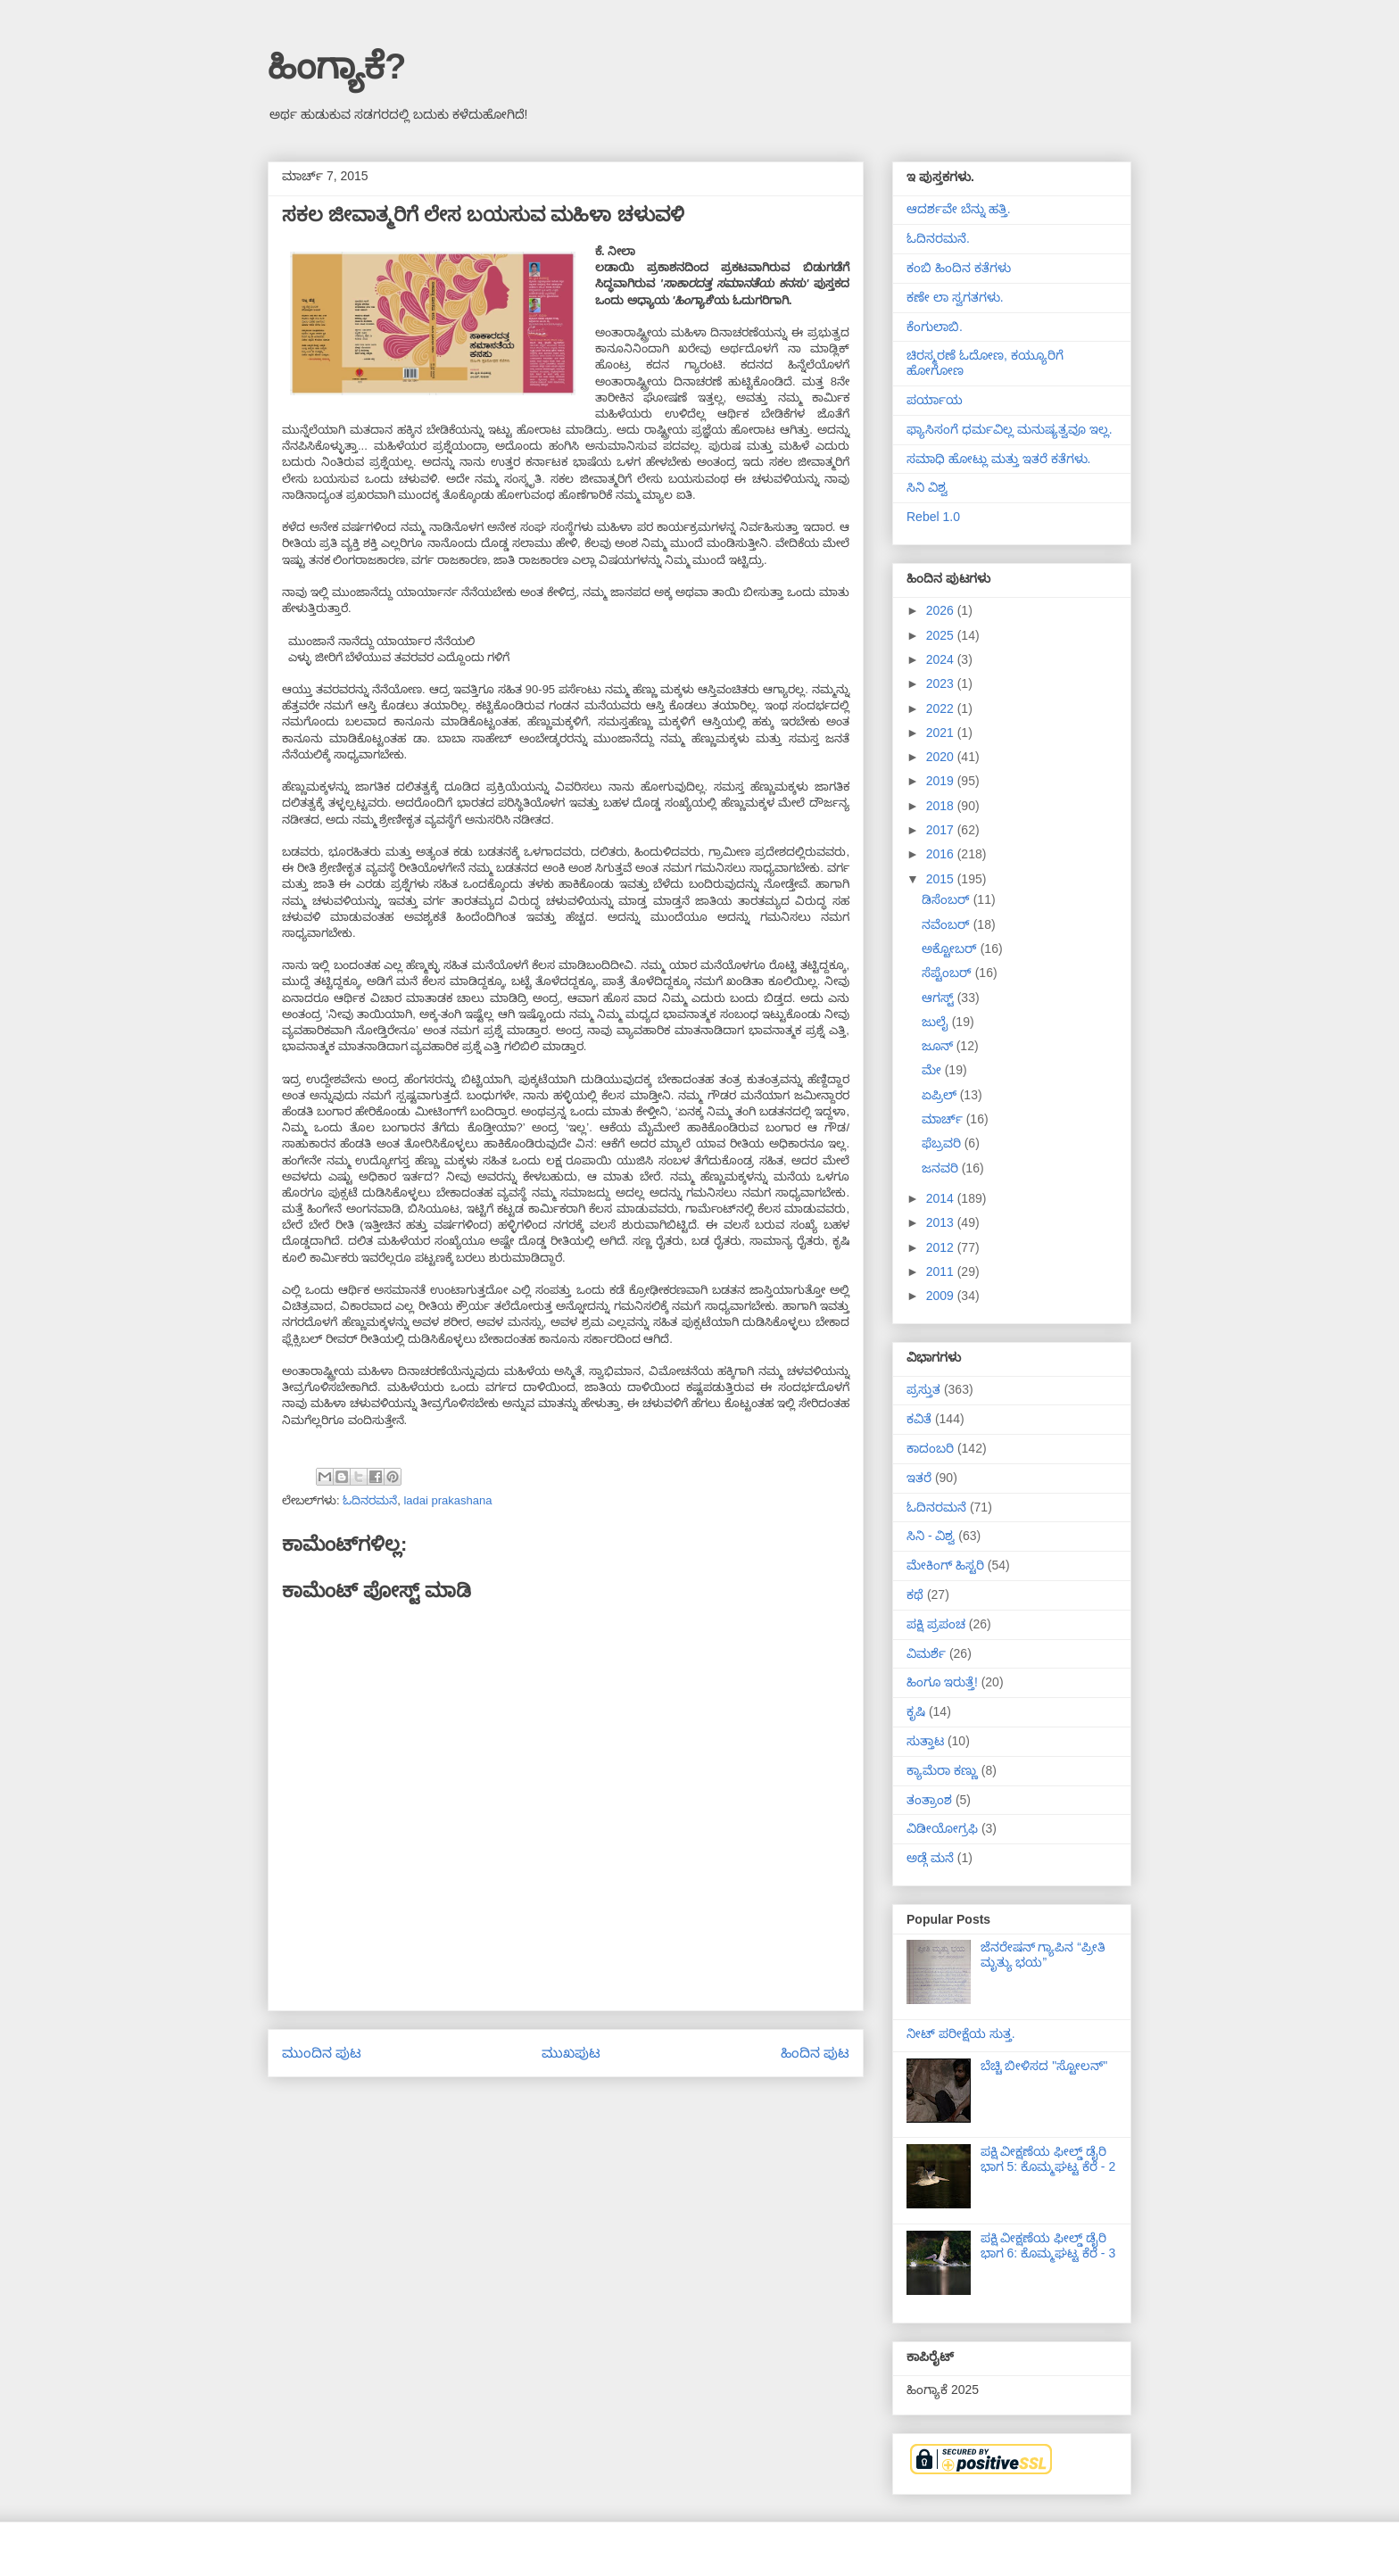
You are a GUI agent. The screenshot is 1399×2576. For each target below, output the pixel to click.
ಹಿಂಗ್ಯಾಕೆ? (337, 66)
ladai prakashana (447, 1500)
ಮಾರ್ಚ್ (944, 1119)
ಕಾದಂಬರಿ (930, 1448)
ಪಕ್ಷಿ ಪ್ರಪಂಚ (935, 1624)
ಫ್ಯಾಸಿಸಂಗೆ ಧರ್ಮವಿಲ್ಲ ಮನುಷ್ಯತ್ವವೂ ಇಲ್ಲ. (1009, 429)
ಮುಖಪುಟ (571, 2052)
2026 (941, 610)
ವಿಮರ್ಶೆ (926, 1653)
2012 (941, 1247)
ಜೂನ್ (939, 1046)
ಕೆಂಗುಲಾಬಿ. (934, 326)
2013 (941, 1222)
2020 (941, 757)
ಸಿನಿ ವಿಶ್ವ (927, 487)
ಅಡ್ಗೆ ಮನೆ (930, 1858)
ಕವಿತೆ (918, 1419)
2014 (941, 1198)
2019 (941, 781)
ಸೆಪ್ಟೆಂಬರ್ (948, 972)
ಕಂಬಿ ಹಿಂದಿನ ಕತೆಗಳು (958, 268)
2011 (941, 1271)
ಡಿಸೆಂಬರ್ (947, 899)
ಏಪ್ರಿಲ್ (941, 1095)
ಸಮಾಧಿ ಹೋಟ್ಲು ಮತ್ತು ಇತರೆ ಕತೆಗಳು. (998, 458)
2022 (941, 708)
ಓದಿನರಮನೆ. (938, 238)
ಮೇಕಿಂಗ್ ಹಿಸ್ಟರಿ (945, 1565)
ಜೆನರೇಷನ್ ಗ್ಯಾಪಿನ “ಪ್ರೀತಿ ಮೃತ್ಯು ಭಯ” (1043, 1954)
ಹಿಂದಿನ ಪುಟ (815, 2052)
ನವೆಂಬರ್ (947, 924)
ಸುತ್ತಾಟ (925, 1741)
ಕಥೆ (914, 1594)
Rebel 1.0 (933, 516)
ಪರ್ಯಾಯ (934, 400)
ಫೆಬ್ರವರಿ (943, 1143)
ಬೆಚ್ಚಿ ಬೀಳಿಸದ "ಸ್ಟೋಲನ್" (1044, 2065)
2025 (941, 635)
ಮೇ (933, 1070)
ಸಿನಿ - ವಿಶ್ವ (930, 1535)
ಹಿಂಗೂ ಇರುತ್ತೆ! (942, 1682)
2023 (941, 683)
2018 (941, 806)
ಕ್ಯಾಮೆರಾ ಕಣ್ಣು (942, 1770)
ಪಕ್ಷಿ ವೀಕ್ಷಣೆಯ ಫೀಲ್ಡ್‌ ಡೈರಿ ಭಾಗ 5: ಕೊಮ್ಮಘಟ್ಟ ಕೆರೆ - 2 (1048, 2159)
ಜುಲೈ (937, 1022)
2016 (941, 854)
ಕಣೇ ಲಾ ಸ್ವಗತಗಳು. (955, 297)
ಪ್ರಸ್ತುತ (923, 1389)
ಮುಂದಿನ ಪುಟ (321, 2052)
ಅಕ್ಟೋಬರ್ (951, 948)
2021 (941, 732)
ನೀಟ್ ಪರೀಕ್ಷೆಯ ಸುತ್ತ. (960, 2033)
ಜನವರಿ (942, 1168)
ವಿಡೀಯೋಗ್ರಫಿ (942, 1828)
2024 (941, 659)
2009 (941, 1295)
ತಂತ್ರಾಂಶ (929, 1800)
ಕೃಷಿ (915, 1711)
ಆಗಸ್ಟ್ (939, 997)
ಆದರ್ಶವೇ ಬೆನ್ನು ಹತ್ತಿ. (958, 209)
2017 (941, 830)
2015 (941, 879)
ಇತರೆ (918, 1477)
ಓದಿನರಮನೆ (370, 1500)
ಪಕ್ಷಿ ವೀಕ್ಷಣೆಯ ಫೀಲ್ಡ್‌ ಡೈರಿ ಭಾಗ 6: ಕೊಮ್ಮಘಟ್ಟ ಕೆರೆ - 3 (1048, 2245)
